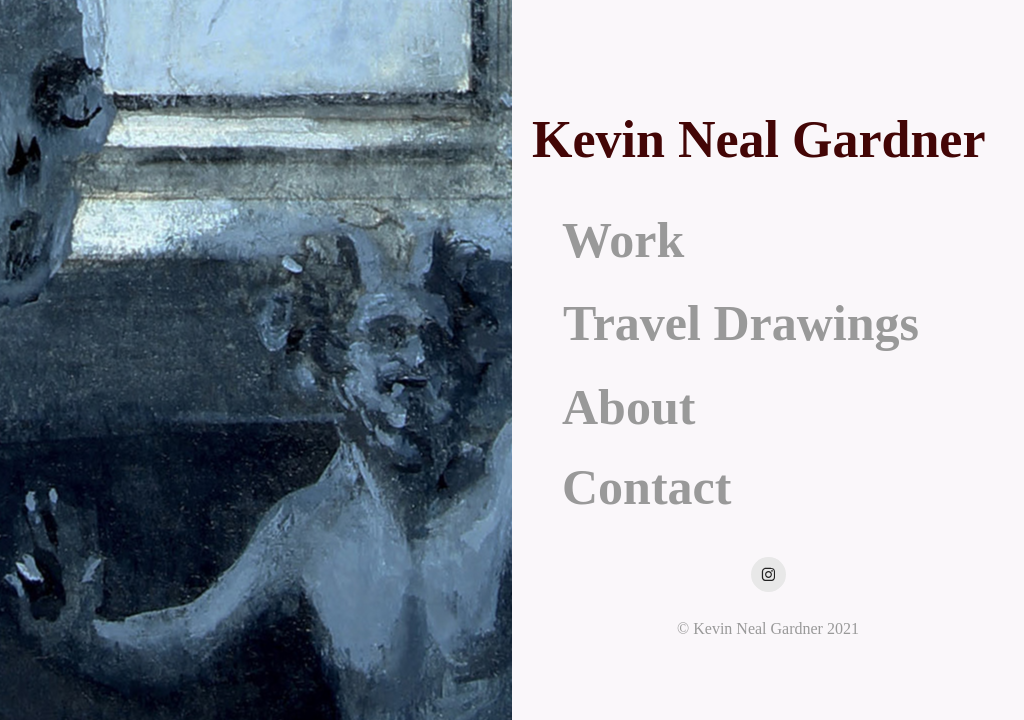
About (628, 407)
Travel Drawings (741, 323)
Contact (646, 487)
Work (623, 240)
